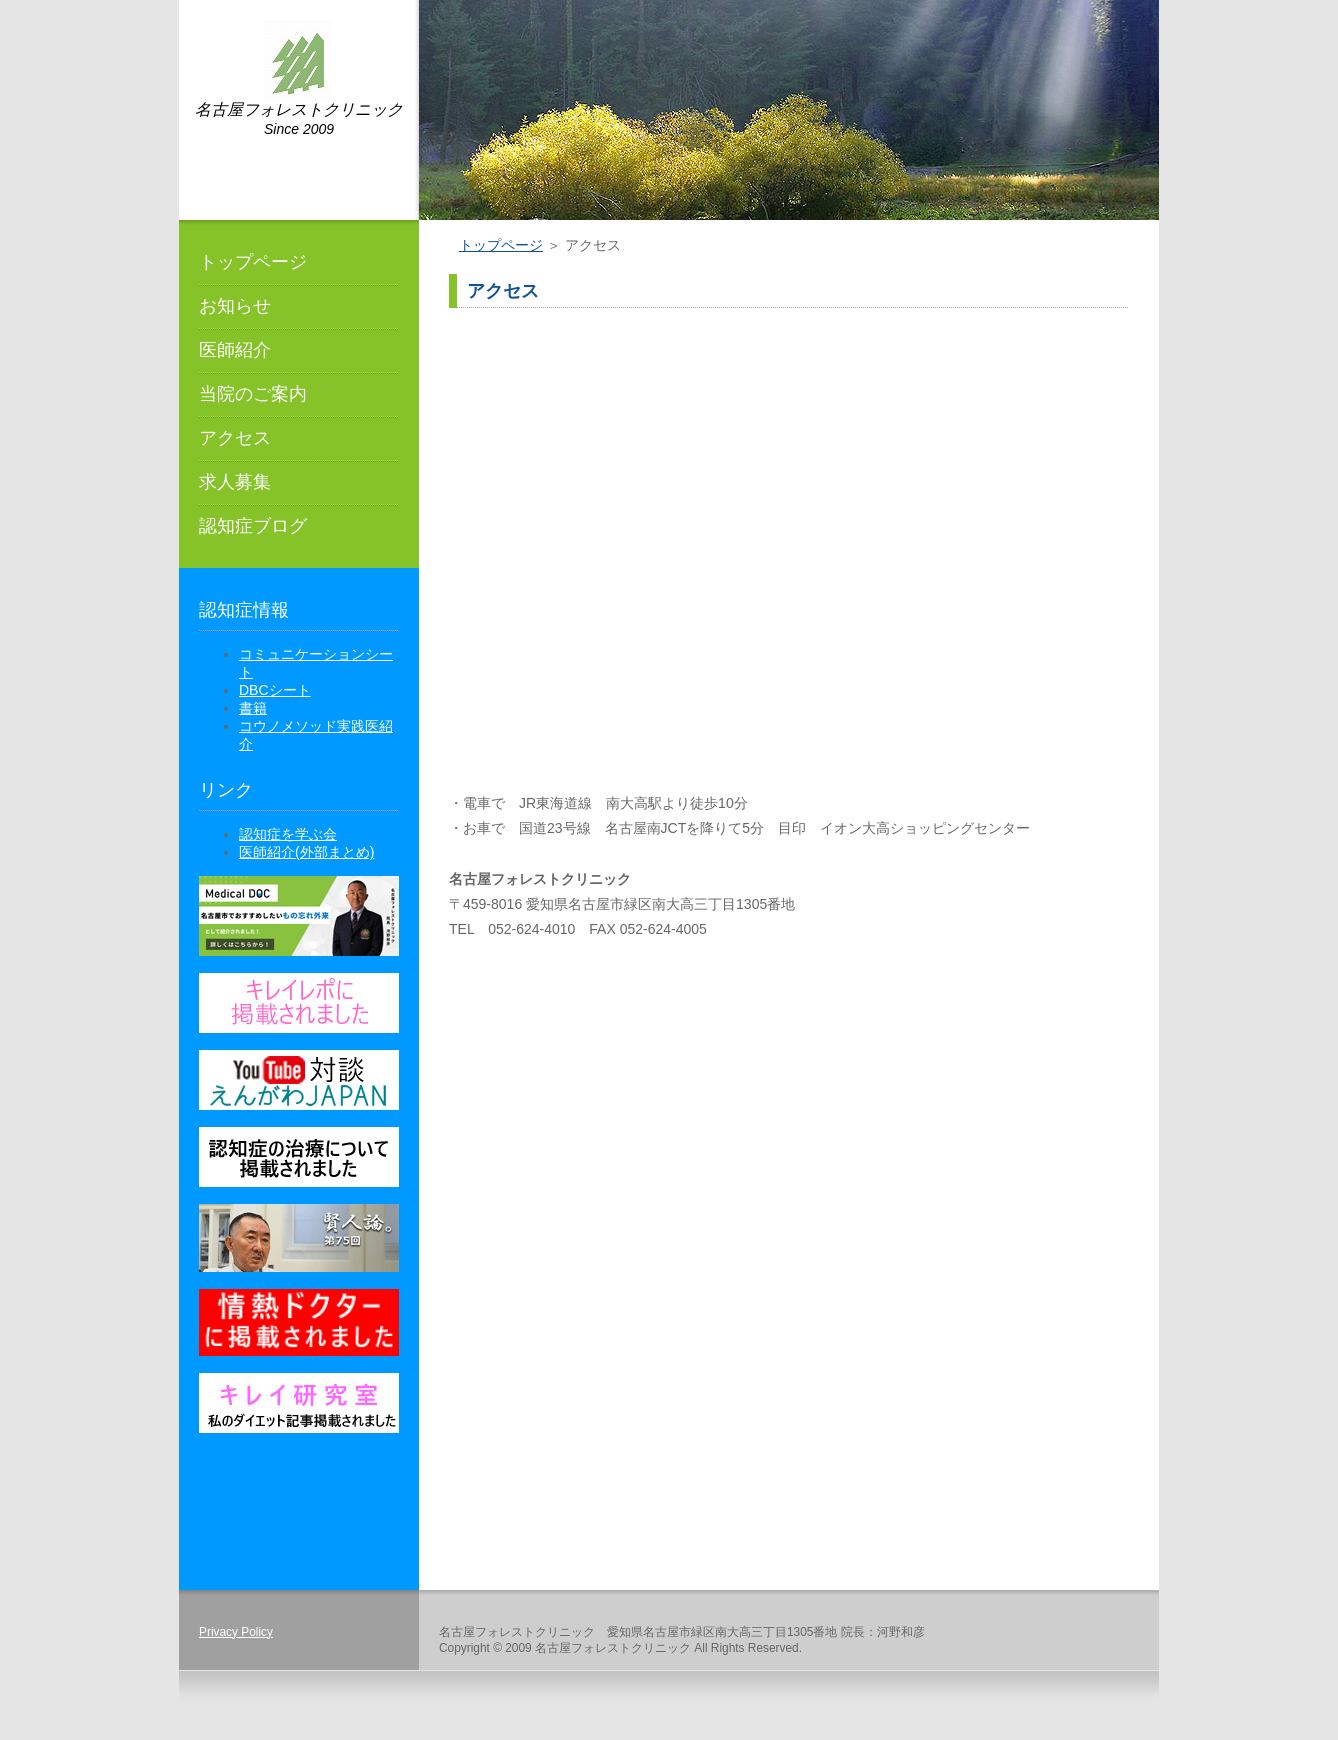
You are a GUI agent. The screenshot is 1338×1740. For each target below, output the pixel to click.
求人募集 (235, 482)
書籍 (253, 708)
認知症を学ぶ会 (288, 834)
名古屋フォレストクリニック (299, 109)
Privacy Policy (236, 1632)
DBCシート (275, 690)
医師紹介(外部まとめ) (306, 852)
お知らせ (235, 306)
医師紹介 (235, 350)
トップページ (253, 262)
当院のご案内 (253, 394)
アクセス (235, 438)
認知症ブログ (253, 526)
